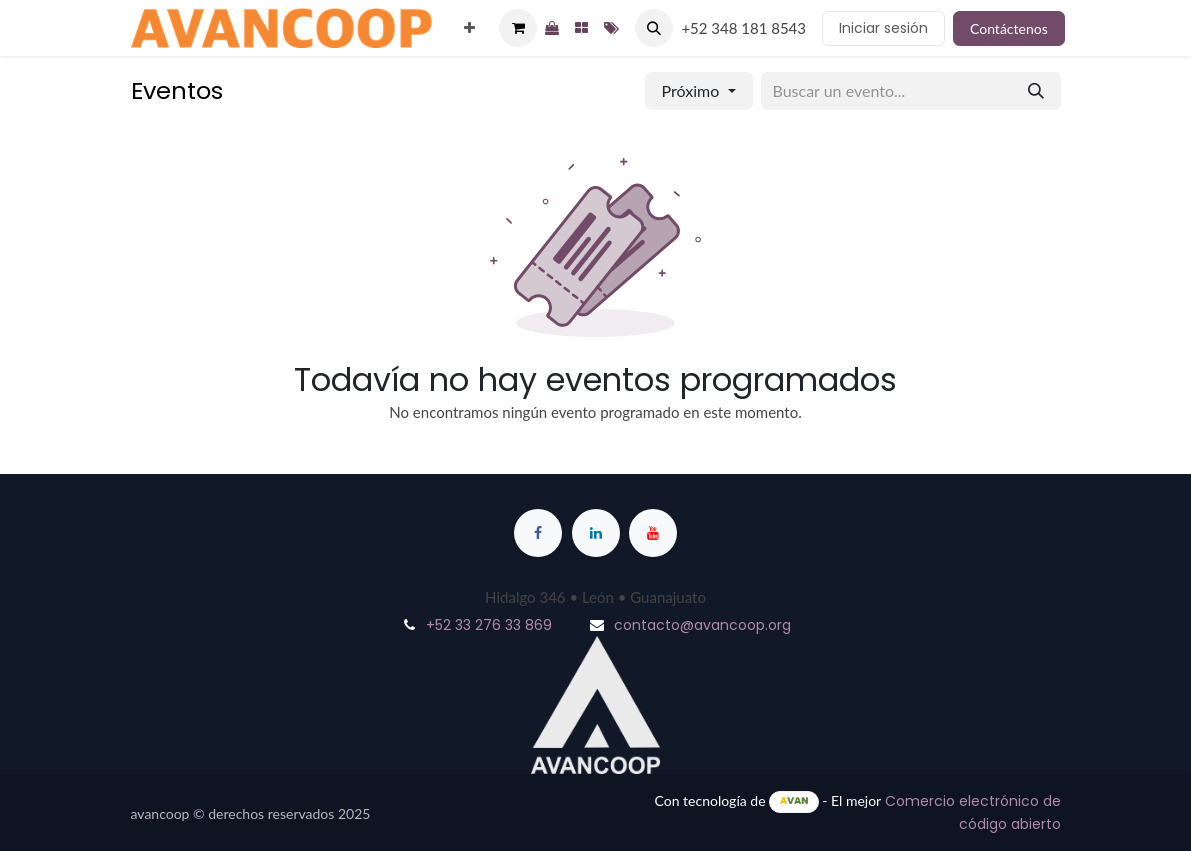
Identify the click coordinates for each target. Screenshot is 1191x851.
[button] (654, 28)
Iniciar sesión (883, 28)
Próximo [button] (693, 90)
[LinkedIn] (596, 533)
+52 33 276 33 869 (489, 625)
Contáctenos (1009, 28)
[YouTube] (653, 533)
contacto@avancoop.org (702, 625)
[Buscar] (1036, 91)
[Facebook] (538, 533)
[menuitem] (469, 28)
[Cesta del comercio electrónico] (518, 28)
